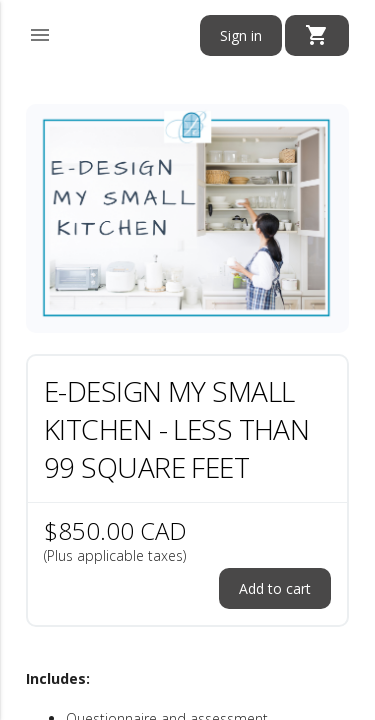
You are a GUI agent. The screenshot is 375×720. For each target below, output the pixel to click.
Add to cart (275, 588)
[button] (40, 32)
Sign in (241, 35)
